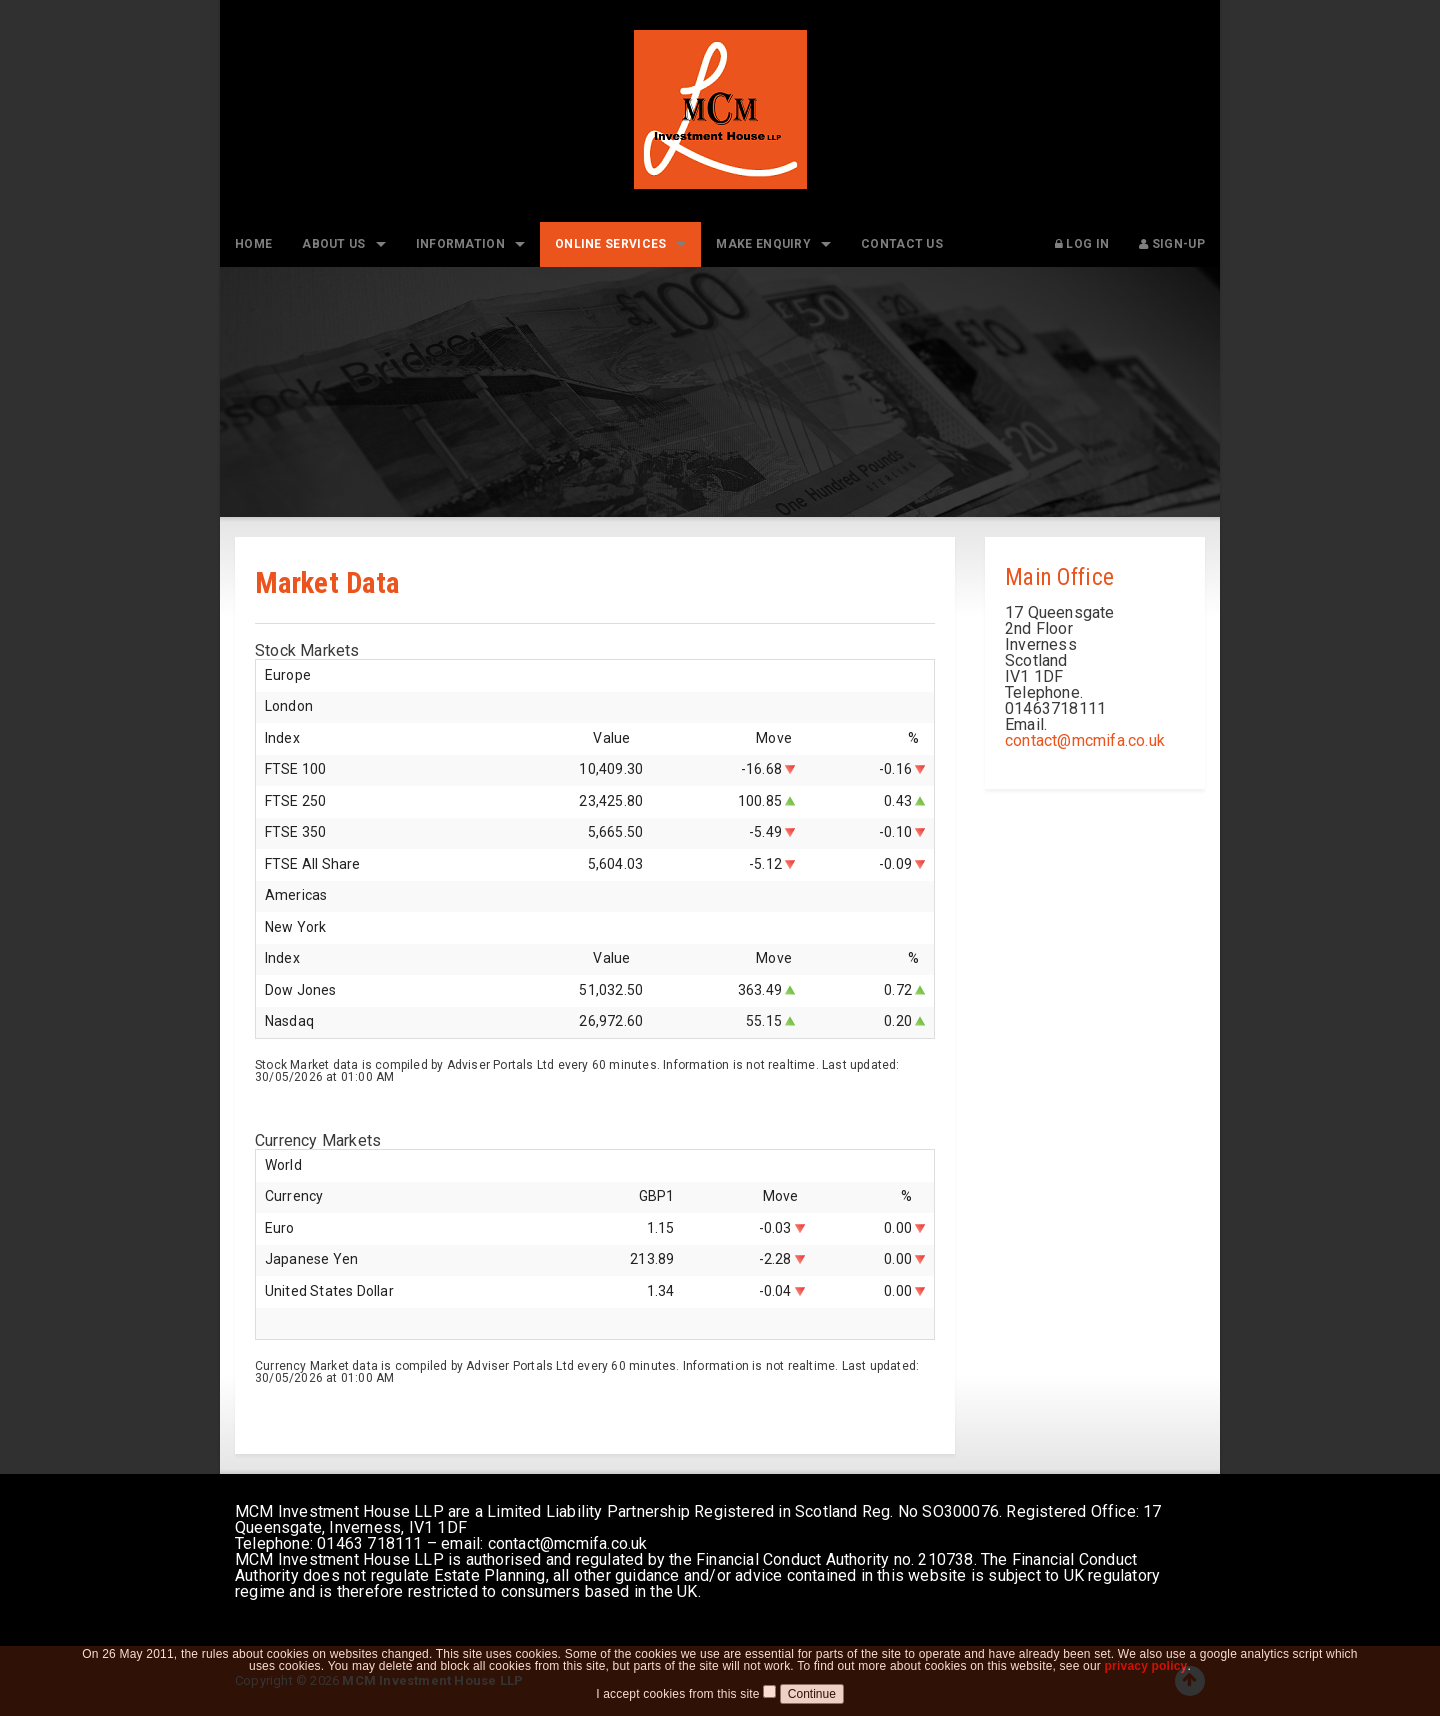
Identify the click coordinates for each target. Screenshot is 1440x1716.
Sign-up (1172, 244)
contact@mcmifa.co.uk (1085, 740)
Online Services (611, 244)
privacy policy (1146, 1678)
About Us (333, 244)
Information (460, 244)
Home (253, 244)
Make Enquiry (763, 244)
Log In (1082, 244)
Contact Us (902, 244)
